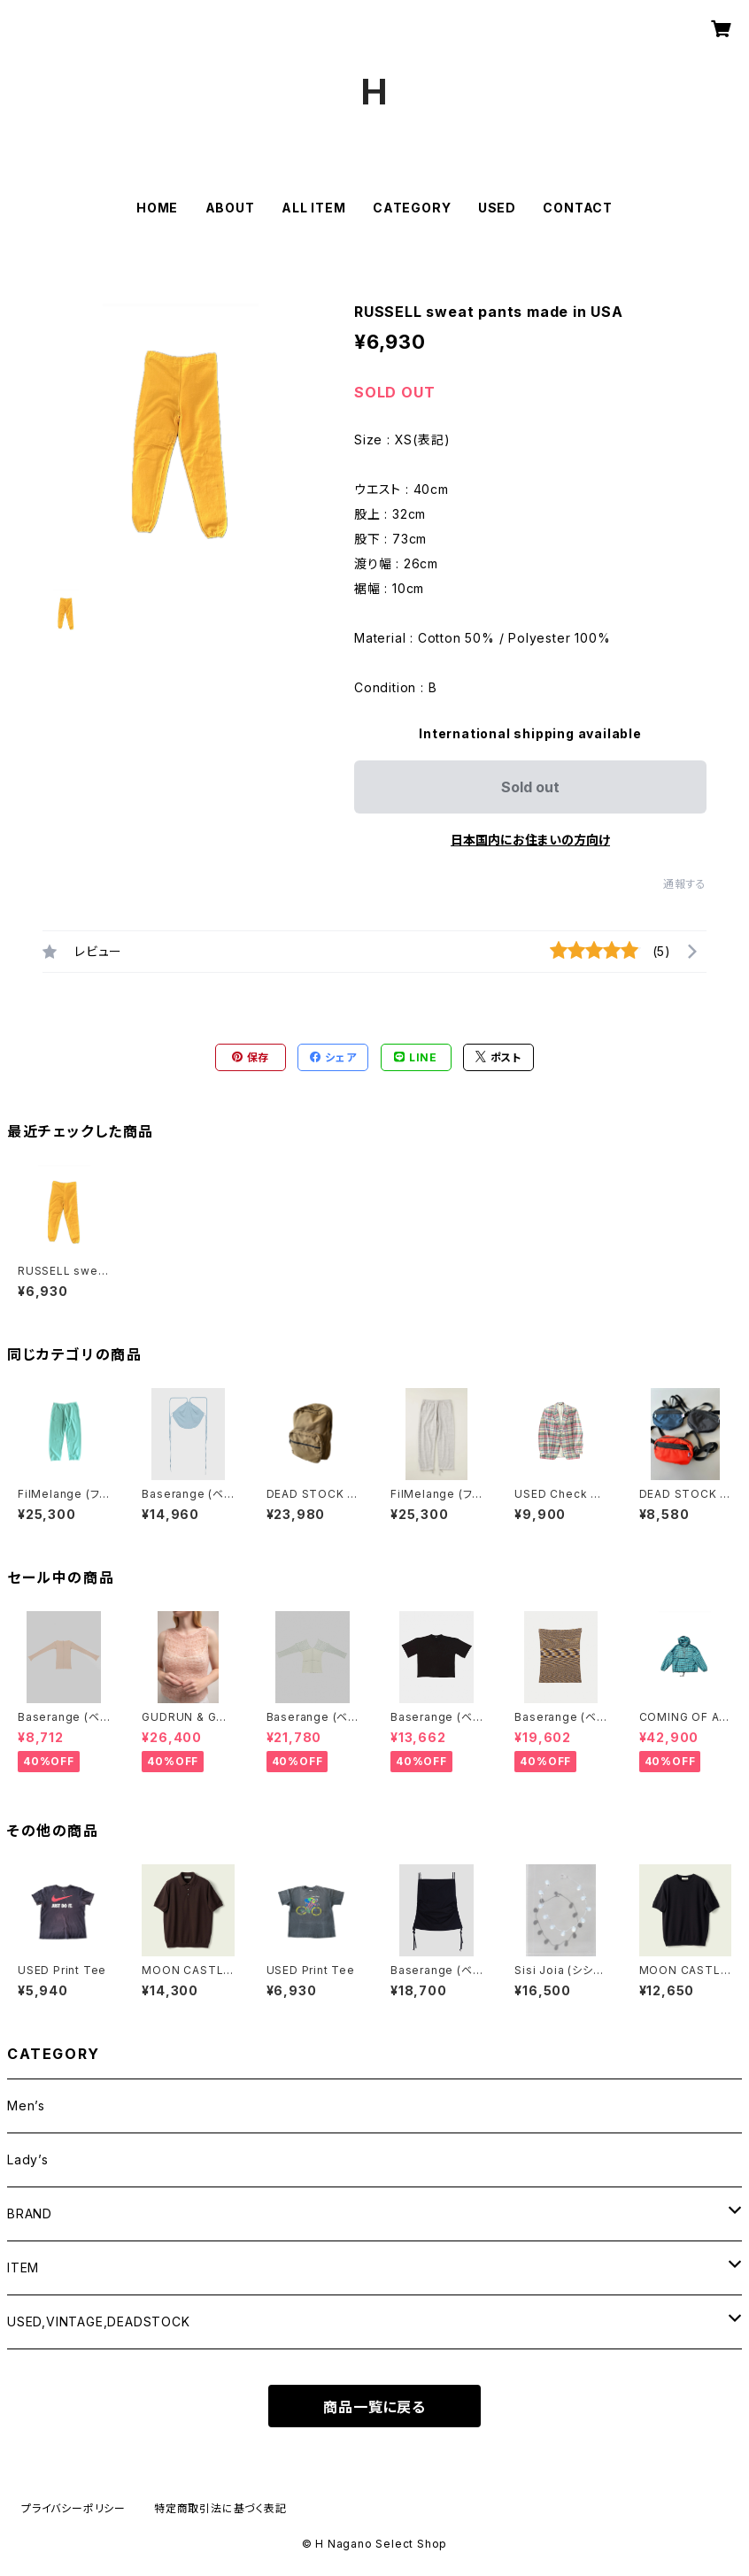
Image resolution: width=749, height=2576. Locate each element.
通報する (685, 884)
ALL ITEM (313, 207)
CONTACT (578, 207)
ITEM (23, 2267)
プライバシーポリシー (73, 2508)
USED (497, 207)
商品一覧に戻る (374, 2407)
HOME (157, 207)
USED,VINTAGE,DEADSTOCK (98, 2321)
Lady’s (28, 2159)
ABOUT (230, 207)
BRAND (29, 2213)
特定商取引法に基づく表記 (220, 2508)
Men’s (26, 2105)
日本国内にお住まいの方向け (530, 839)
